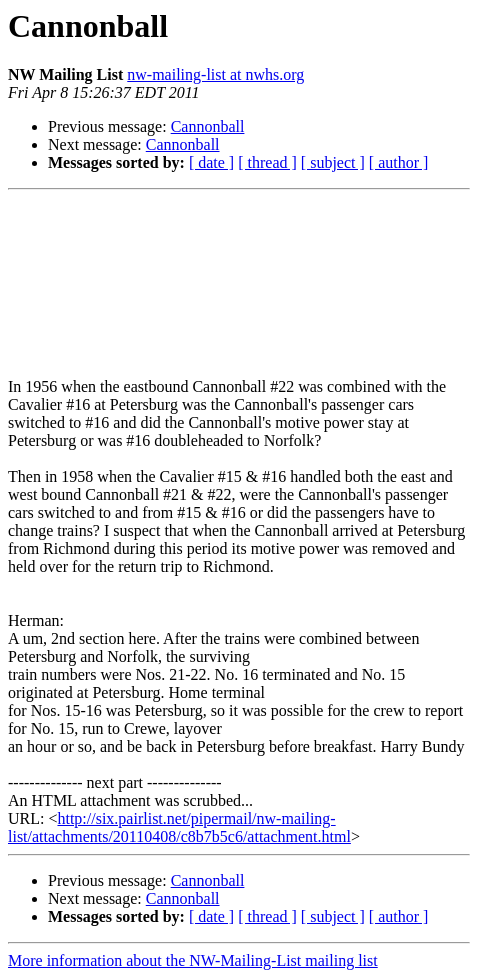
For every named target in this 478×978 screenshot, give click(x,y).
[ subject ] (333, 162)
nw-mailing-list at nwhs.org (215, 74)
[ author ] (399, 162)
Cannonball (208, 126)
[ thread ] (267, 162)
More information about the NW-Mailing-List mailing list (193, 960)
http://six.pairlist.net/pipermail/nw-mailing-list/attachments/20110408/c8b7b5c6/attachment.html (179, 827)
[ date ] (211, 162)
